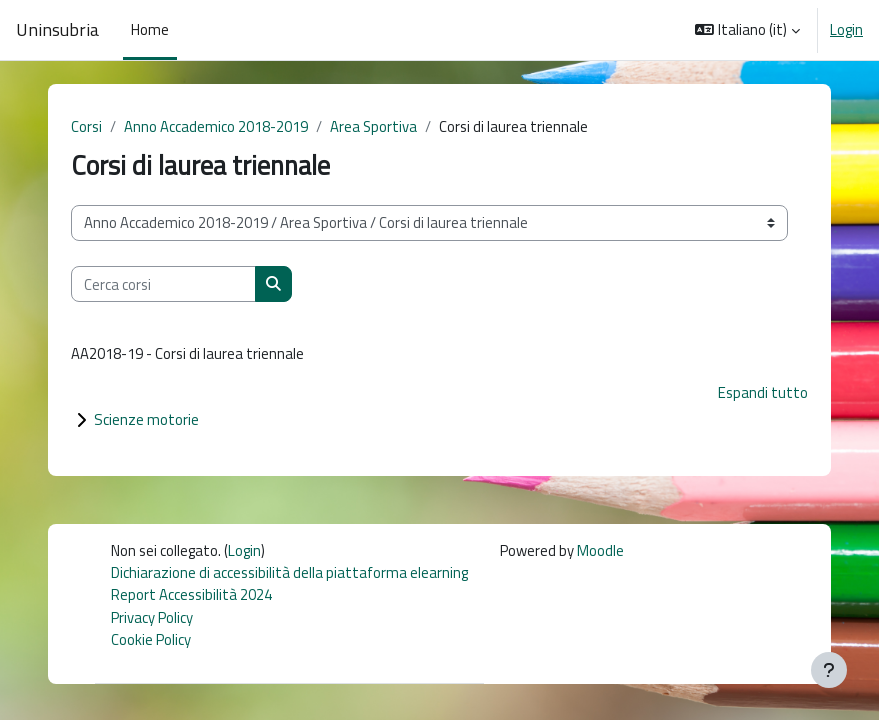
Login (846, 30)
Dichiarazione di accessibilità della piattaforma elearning (289, 572)
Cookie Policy (151, 639)
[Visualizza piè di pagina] (829, 670)
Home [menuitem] (150, 29)
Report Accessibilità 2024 (191, 594)
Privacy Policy (152, 617)
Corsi (86, 126)
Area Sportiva (373, 126)
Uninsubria (57, 30)
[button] (747, 30)
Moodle (600, 550)
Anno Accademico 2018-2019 (216, 126)
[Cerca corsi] (163, 284)
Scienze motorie (146, 419)
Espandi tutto (763, 392)
